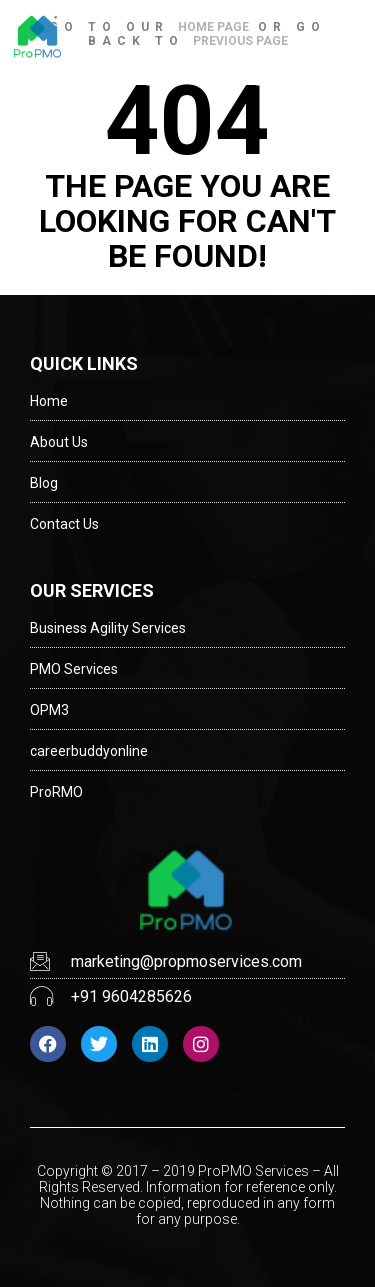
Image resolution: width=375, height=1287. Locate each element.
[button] (348, 37)
